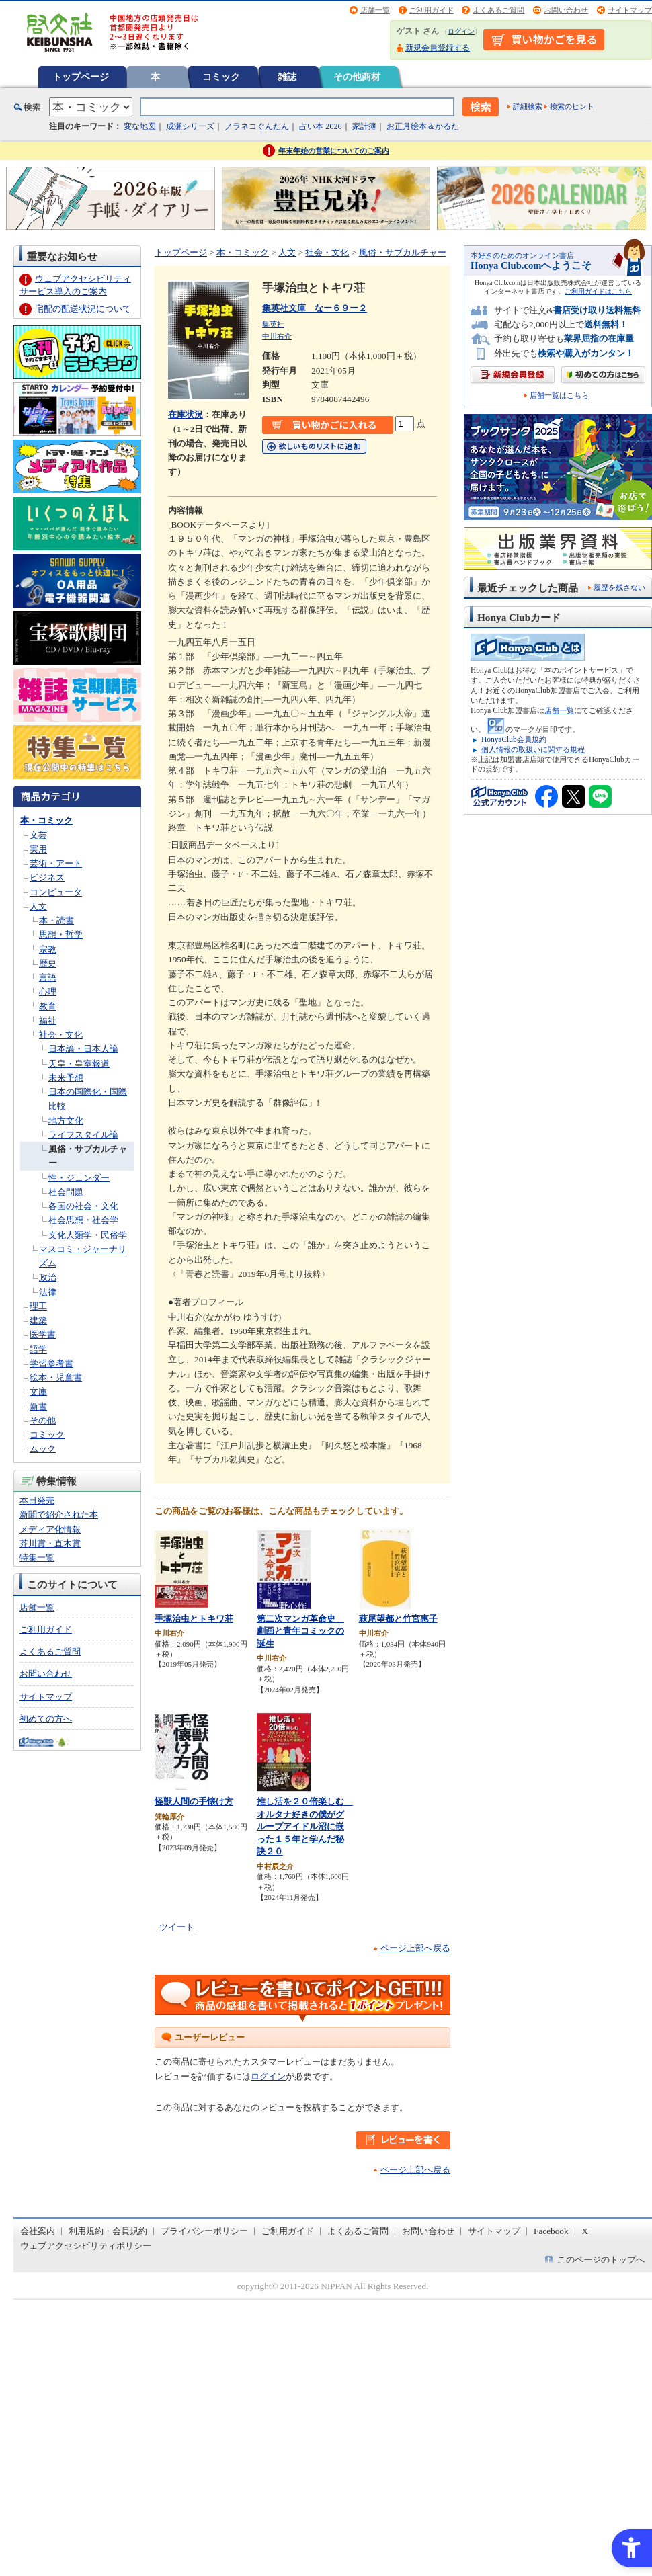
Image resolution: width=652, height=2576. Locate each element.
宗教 (47, 949)
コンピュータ (56, 892)
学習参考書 (51, 1363)
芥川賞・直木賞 (50, 1543)
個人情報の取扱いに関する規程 (533, 749)
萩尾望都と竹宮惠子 (398, 1619)
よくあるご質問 (498, 10)
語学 (38, 1349)
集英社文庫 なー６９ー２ (314, 308)
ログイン (461, 31)
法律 (47, 1292)
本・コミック (46, 820)
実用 (38, 849)
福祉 (47, 1020)
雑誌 (287, 76)
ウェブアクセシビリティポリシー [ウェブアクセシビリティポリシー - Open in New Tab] (85, 2246)
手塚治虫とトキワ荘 (194, 1619)
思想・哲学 (61, 934)
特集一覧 (36, 1557)
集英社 (273, 324)
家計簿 (364, 126)
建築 (38, 1320)
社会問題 (65, 1192)
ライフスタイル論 (83, 1135)
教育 (47, 1006)
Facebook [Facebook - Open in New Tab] (551, 2231)
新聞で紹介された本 (58, 1514)
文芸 (38, 835)
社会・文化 (61, 1035)
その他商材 (356, 76)
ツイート (176, 1927)
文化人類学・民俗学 (87, 1235)
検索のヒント (572, 106)
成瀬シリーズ (190, 126)
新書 (38, 1406)
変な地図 (140, 126)
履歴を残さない (619, 587)
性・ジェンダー (79, 1178)
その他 (43, 1420)
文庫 (38, 1391)
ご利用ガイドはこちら (598, 291)
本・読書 (56, 920)
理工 (38, 1306)
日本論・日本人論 (83, 1049)
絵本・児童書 (56, 1377)
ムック (43, 1449)
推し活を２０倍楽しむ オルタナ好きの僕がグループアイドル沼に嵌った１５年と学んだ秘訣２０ (305, 1826)
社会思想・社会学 (83, 1220)
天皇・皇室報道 (79, 1063)
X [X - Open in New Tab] (585, 2231)
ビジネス (47, 877)
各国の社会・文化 (83, 1206)
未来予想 (65, 1078)
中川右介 (277, 336)
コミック (221, 76)
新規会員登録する (437, 47)
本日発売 (36, 1500)
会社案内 (37, 2231)
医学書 (43, 1334)
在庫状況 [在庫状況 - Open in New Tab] (185, 414)
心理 (47, 992)
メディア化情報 (50, 1529)
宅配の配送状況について (83, 309)
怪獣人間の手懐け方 (194, 1801)
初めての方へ (45, 1719)
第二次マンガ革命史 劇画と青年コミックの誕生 (300, 1631)
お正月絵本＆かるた (422, 126)
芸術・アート (56, 863)
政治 (47, 1277)
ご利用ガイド (431, 10)
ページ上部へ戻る (415, 1948)
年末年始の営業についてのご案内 (333, 151)
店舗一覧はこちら (559, 395)
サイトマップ (630, 10)
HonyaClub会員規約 (513, 739)
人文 (38, 906)
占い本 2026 (320, 126)
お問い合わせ (566, 10)
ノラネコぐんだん (257, 126)
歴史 (47, 963)
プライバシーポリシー (204, 2231)
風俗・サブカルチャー (402, 252)
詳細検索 (527, 106)
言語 (47, 977)
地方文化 (65, 1121)
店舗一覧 (375, 10)
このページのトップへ (601, 2260)
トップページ (80, 76)
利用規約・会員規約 (108, 2231)
